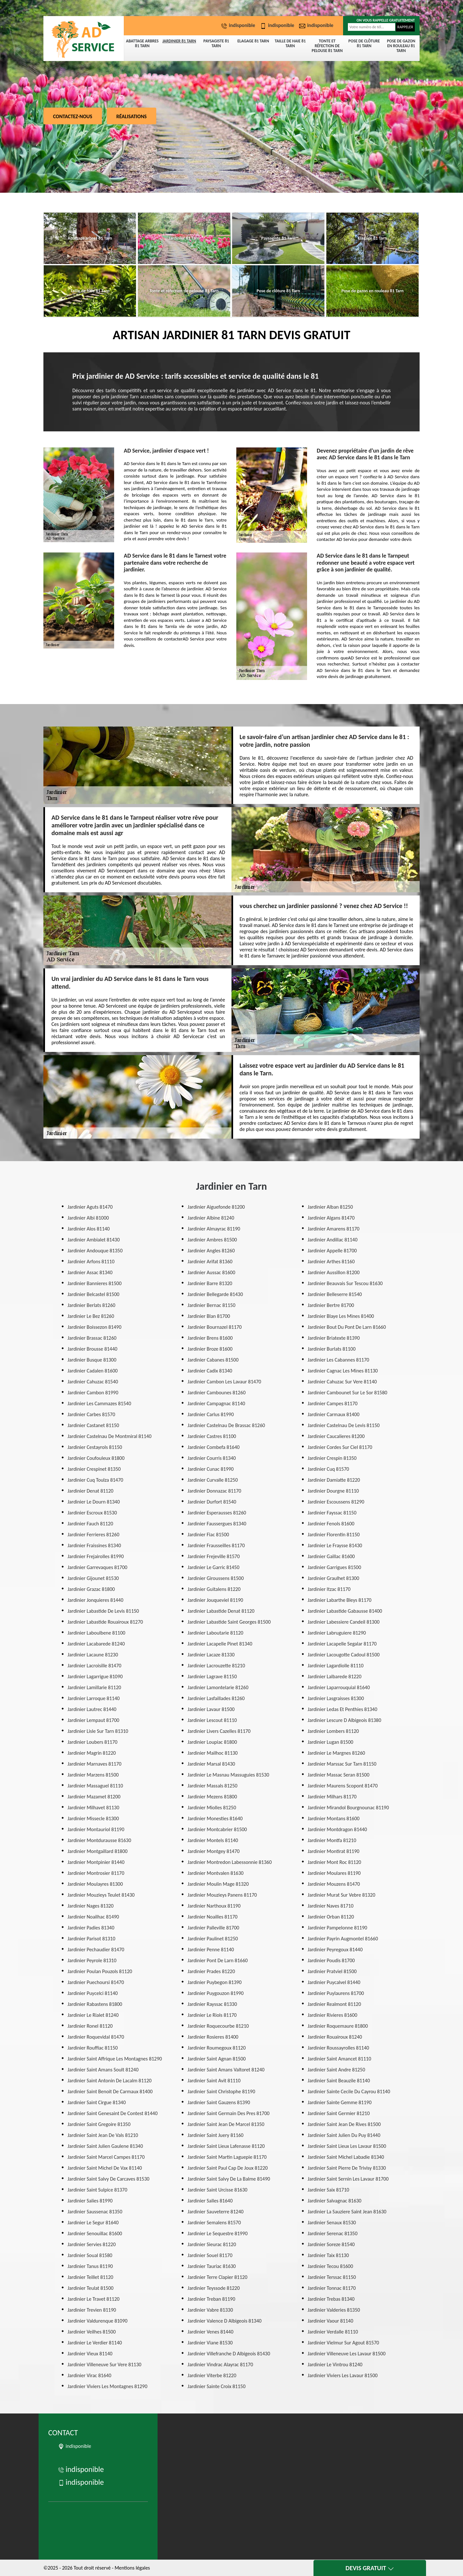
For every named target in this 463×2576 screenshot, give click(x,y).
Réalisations (131, 116)
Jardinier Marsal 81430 (211, 1764)
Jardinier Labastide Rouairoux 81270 (105, 1622)
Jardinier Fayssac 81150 (332, 1513)
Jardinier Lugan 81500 (330, 1742)
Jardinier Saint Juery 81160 (215, 2135)
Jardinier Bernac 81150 (211, 1305)
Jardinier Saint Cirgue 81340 (97, 2102)
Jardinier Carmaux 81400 (333, 1414)
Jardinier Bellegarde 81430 (215, 1294)
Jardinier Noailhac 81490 (93, 1917)
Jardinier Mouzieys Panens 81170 (222, 1895)
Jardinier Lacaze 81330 (210, 1655)
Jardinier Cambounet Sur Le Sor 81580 (347, 1392)
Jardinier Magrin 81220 (92, 1753)
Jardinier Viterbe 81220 (211, 2375)
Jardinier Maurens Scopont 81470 (343, 1786)
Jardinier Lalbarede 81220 (334, 1676)
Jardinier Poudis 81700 (331, 1960)
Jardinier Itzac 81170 (329, 1589)
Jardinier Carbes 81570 (91, 1414)
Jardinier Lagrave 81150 (212, 1676)
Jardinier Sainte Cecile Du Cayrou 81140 (349, 2091)
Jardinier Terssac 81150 (332, 2277)
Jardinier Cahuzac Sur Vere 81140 (342, 1382)
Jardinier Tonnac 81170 (332, 2288)
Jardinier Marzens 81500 (93, 1775)
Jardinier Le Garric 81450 (213, 1567)
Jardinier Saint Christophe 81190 (221, 2091)
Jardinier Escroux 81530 (92, 1513)
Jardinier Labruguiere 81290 (337, 1633)
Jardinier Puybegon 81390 (214, 1982)
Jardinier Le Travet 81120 (94, 2299)
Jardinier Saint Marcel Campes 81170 (106, 2157)
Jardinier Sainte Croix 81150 (216, 2386)
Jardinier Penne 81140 (210, 1949)
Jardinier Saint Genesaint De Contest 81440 (113, 2113)
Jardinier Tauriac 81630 (211, 2266)
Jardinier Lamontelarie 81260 (217, 1687)
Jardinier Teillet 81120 (90, 2277)
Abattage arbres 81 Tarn (142, 43)
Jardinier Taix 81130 (328, 2255)
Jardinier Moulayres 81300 (95, 1884)
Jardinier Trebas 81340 (331, 2299)
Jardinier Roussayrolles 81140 (338, 2048)
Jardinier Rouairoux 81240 (335, 2037)
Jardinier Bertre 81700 (331, 1305)
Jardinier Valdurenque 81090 (97, 2321)
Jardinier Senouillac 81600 (95, 2233)
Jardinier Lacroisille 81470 (94, 1666)
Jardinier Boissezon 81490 (95, 1327)
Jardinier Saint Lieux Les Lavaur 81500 (347, 2146)
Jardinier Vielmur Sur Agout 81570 (343, 2343)
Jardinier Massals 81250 (212, 1786)
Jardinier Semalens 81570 (214, 2222)
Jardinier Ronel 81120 (90, 2026)
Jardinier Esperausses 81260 (216, 1513)
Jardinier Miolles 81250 (211, 1807)
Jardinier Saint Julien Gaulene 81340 (105, 2146)
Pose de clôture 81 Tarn (364, 43)
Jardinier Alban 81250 (330, 1207)
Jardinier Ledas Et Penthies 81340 (342, 1709)
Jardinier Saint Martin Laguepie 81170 (227, 2157)
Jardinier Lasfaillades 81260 (216, 1698)
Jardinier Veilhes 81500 (92, 2332)
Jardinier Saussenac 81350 (95, 2212)
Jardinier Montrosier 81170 (96, 1873)
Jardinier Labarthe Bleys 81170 (340, 1600)
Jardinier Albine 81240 (210, 1218)
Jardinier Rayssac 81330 (212, 2004)
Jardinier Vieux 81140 (90, 2354)
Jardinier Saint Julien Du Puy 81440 (344, 2135)
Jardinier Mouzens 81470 (334, 1884)
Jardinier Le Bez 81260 (91, 1316)
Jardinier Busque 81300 (92, 1360)
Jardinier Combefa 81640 (213, 1447)
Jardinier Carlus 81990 (210, 1414)
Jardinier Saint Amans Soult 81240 (103, 2070)
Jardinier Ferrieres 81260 (93, 1534)
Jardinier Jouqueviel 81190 (215, 1600)
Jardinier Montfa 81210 (332, 1840)
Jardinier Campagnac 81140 (216, 1403)
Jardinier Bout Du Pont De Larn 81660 (347, 1327)
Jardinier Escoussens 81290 (336, 1502)
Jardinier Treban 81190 (211, 2299)
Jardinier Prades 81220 (211, 1971)
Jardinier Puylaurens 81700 (336, 1993)
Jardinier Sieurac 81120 (211, 2244)
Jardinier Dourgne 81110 (333, 1491)
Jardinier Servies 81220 (92, 2244)
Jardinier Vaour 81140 (330, 2321)
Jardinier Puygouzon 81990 (215, 1993)
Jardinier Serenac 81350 (333, 2233)
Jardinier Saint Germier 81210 (339, 2113)
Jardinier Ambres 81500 (212, 1240)
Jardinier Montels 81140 (212, 1840)
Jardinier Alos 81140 (89, 1229)
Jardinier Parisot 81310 (91, 1939)
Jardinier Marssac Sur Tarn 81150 (342, 1764)
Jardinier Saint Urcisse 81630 (217, 2190)
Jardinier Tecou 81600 (330, 2266)
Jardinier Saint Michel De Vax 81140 (105, 2168)
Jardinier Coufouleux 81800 (96, 1458)
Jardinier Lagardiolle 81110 (336, 1666)
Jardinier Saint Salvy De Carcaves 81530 (109, 2179)
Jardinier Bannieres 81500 (95, 1283)
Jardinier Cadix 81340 (209, 1371)
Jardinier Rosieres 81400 (212, 2037)
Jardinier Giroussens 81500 (215, 1578)
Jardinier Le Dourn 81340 (94, 1502)
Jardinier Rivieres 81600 (332, 2015)
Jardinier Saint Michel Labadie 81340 (346, 2157)
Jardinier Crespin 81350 (332, 1458)
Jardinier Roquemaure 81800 (338, 2026)
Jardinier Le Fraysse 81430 (335, 1545)
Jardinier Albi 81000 (88, 1218)
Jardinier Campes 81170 (333, 1403)
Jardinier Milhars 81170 (332, 1797)
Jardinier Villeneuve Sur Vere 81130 (104, 2364)
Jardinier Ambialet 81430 (94, 1240)
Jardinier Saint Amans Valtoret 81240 (225, 2070)
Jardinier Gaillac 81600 (331, 1556)
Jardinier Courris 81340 (211, 1458)
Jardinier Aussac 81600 (211, 1272)
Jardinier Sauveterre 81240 (215, 2212)
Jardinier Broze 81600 (209, 1349)
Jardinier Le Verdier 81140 (95, 2343)
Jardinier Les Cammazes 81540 (99, 1403)
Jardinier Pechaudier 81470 (96, 1949)
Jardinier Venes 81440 (210, 2332)
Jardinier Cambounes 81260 (216, 1392)
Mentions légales (132, 2568)
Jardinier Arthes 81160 (331, 1261)
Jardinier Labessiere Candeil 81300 (344, 1622)
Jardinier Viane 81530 (209, 2343)
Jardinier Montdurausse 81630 (99, 1840)
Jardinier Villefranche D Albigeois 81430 (228, 2354)
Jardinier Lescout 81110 (212, 1720)
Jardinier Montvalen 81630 (215, 1873)
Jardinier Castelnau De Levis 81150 (344, 1425)
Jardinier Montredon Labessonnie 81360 (229, 1862)
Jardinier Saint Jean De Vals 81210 (103, 2135)
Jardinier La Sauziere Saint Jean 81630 (347, 2212)
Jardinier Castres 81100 (211, 1436)
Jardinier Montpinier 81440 (96, 1862)
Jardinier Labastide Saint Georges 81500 (228, 1622)
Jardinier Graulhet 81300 (333, 1578)
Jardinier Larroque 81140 (94, 1698)
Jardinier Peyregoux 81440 (335, 1949)
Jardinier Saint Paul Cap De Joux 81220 (227, 2168)
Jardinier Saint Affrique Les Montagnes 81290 (115, 2059)
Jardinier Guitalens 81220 (214, 1589)
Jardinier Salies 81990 (90, 2201)
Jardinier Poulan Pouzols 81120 (100, 1971)
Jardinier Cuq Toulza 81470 (95, 1480)
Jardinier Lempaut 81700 (93, 1720)
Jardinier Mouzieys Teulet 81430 (101, 1895)
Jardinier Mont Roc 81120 (334, 1862)
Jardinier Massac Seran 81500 (338, 1775)
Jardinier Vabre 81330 (210, 2310)
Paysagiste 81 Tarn (216, 43)
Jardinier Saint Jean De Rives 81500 (344, 2124)
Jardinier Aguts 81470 (90, 1207)
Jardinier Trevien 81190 (92, 2310)
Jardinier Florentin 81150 (334, 1534)
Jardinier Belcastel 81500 (93, 1294)
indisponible (238, 25)
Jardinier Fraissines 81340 (94, 1545)
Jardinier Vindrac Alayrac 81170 (220, 2364)
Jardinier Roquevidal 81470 (96, 2037)
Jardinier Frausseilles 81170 (216, 1545)
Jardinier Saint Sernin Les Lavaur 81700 (348, 2179)
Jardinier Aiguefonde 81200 (216, 1207)
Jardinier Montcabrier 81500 (217, 1829)
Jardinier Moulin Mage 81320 (218, 1884)
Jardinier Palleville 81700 (213, 1928)
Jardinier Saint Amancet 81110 (339, 2059)
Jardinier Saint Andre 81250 (336, 2070)
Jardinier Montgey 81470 (213, 1851)
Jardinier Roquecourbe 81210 (218, 2026)
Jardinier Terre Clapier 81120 (217, 2277)
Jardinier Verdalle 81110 (333, 2332)
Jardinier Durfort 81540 (211, 1502)
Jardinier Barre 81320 (209, 1283)
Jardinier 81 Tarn (179, 41)
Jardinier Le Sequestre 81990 (217, 2233)
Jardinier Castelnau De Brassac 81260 (226, 1425)
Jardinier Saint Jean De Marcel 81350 (225, 2124)
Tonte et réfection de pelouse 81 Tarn (327, 46)
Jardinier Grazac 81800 (91, 1589)
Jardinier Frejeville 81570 (213, 1556)
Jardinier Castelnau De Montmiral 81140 (109, 1436)
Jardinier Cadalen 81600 (93, 1371)
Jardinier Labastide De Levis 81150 (103, 1611)
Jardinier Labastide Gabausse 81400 (345, 1611)
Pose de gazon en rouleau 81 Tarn (401, 46)
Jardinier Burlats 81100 (332, 1349)
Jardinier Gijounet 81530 (93, 1578)
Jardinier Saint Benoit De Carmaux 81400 (110, 2091)
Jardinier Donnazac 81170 (214, 1491)
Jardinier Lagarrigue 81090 (95, 1676)
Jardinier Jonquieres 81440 (95, 1600)
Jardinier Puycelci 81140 (93, 1993)
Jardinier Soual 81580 (90, 2255)
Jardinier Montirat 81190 (333, 1851)
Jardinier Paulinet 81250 (212, 1939)
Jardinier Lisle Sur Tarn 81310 (98, 1731)
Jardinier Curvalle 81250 (212, 1480)
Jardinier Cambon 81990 (93, 1392)
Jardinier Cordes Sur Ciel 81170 (340, 1447)
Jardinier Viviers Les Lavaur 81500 (343, 2375)
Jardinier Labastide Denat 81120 (220, 1611)
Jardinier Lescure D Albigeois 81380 (344, 1720)
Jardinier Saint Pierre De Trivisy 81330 (347, 2168)
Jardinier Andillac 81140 (333, 1240)
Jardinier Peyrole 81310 (92, 1960)
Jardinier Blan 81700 (208, 1316)
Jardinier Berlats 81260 (91, 1305)
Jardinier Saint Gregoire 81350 (99, 2124)
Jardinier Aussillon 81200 (334, 1272)
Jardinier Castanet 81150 (93, 1425)
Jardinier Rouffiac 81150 (93, 2048)
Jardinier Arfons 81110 (91, 1261)
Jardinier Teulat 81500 (90, 2288)
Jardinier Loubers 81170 (92, 1742)
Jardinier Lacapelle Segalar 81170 (342, 1644)
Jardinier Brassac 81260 (92, 1338)
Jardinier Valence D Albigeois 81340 (224, 2321)
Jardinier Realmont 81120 (334, 2004)
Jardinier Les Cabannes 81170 (338, 1360)
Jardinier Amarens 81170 (333, 1229)
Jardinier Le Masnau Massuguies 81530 (228, 1775)
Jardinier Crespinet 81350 (94, 1469)
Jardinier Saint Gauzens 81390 (218, 2102)
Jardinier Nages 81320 (90, 1906)
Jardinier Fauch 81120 (90, 1524)
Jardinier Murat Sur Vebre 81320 (341, 1895)
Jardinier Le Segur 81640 (93, 2222)
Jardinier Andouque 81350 (95, 1251)
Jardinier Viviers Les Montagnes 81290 (107, 2386)
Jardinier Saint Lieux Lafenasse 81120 (226, 2146)
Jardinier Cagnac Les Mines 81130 (343, 1371)
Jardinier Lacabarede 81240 (96, 1644)
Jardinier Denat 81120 (90, 1491)
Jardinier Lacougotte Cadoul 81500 (344, 1655)
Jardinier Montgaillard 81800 (98, 1851)
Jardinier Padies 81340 (91, 1928)
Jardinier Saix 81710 (328, 2190)
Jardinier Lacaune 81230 (93, 1655)
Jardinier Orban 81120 (331, 1917)
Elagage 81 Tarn (253, 41)
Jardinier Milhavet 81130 (93, 1807)
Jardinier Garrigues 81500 (334, 1567)
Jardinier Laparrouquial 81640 (339, 1687)
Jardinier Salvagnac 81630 (334, 2201)
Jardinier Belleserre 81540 (335, 1294)
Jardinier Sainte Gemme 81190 (340, 2102)
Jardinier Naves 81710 (331, 1906)
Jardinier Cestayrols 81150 (95, 1447)
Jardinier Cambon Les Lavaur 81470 (224, 1382)
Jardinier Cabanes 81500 (213, 1360)
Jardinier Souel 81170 (209, 2255)
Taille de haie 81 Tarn (290, 43)
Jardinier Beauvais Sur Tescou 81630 (345, 1283)
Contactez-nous (72, 116)
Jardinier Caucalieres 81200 (336, 1436)
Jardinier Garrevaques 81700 (97, 1567)
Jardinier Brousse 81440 (92, 1349)
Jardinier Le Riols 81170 (212, 2015)
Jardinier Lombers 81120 (333, 1731)
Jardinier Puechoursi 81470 (96, 1982)
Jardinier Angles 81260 (211, 1251)
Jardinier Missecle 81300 (93, 1818)
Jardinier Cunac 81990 (210, 1469)
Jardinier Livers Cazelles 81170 (218, 1731)
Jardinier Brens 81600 (209, 1338)
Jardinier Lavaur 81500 (210, 1709)
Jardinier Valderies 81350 (334, 2310)
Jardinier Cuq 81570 (328, 1469)
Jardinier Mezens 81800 (212, 1797)
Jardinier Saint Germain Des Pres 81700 (228, 2113)
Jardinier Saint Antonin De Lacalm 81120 (109, 2081)
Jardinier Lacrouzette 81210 (216, 1666)
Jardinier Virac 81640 (89, 2375)
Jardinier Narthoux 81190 (214, 1906)
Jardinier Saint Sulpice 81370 (97, 2190)
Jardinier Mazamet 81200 (94, 1797)
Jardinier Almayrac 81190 (213, 1229)
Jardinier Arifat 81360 (209, 1261)
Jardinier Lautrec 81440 (92, 1709)
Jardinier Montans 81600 (333, 1818)
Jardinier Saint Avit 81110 (214, 2081)
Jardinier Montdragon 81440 (337, 1829)
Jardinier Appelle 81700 (332, 1251)
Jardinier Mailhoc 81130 (212, 1753)
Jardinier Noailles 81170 (212, 1917)
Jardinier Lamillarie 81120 (94, 1687)
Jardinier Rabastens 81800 (95, 2004)
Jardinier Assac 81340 (90, 1272)
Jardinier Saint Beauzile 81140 (339, 2081)
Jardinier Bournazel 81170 (214, 1327)
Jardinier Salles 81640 (209, 2201)
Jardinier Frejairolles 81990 (96, 1556)
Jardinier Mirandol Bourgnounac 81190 (348, 1807)
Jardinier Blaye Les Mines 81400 (341, 1316)
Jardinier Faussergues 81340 (216, 1524)
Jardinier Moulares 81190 (334, 1873)
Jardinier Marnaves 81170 (95, 1764)
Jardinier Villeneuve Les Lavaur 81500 (347, 2354)
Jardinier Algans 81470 (331, 1218)
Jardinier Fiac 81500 (208, 1534)
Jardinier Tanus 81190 (90, 2266)
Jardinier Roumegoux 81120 (216, 2048)
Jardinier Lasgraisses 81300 (336, 1698)
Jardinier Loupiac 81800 (212, 1742)
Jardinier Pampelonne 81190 (337, 1928)
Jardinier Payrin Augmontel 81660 (343, 1939)
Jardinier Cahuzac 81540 (93, 1382)
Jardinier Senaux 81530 (332, 2222)
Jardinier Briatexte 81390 (334, 1338)
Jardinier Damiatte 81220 (334, 1480)
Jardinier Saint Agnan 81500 (216, 2059)
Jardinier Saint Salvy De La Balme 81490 (228, 2179)
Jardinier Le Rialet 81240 (93, 2015)
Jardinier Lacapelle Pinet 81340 (219, 1644)
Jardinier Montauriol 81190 (96, 1829)
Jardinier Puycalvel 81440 (334, 1982)
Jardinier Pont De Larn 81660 (217, 1960)
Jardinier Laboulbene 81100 (96, 1633)
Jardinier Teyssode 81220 (213, 2288)
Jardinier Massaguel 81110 (95, 1786)
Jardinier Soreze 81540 (331, 2244)
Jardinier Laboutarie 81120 (215, 1633)
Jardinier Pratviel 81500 (332, 1971)
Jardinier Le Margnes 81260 (336, 1753)
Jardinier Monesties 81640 (214, 1818)
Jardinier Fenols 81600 (331, 1524)
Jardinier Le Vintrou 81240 (335, 2364)
